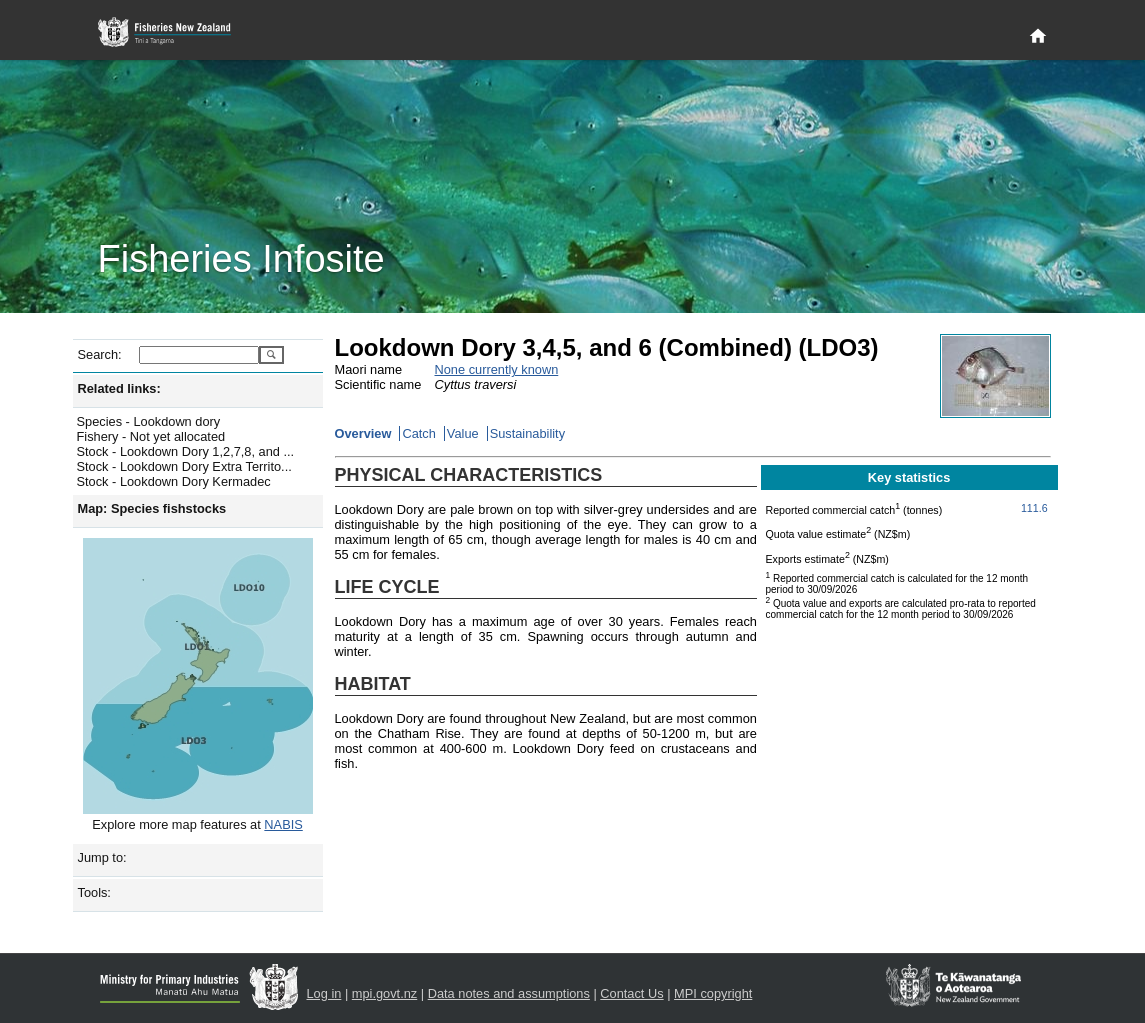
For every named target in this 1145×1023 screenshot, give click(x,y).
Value (463, 433)
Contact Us (631, 993)
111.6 (1034, 508)
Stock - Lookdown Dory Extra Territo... (184, 466)
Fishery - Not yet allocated (151, 436)
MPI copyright (713, 993)
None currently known (497, 369)
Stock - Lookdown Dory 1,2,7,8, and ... (186, 451)
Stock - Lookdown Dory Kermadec (174, 481)
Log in (324, 993)
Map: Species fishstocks (152, 508)
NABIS (283, 824)
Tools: (94, 892)
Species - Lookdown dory (149, 421)
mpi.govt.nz (384, 993)
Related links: (119, 388)
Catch (418, 433)
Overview (363, 433)
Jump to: (102, 857)
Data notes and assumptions (509, 993)
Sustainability (527, 433)
